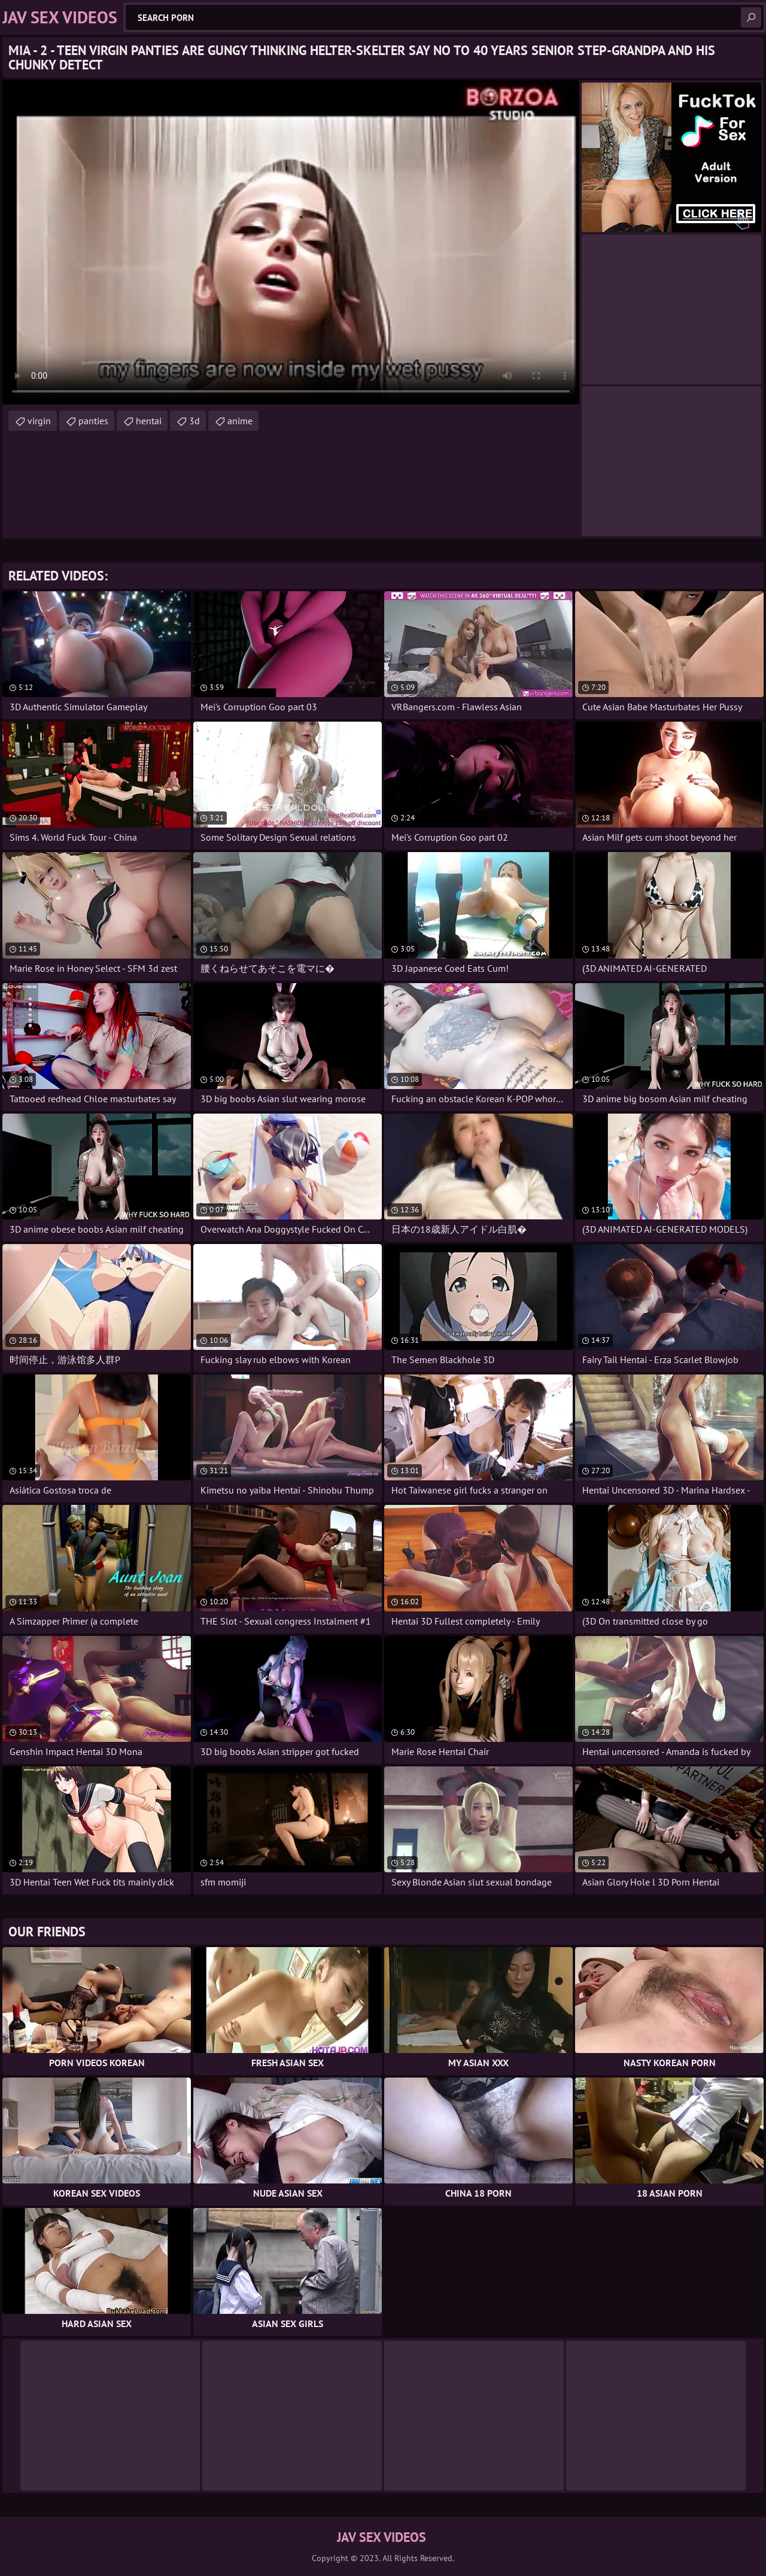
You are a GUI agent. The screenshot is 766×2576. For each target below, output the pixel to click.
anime (240, 421)
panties (93, 421)
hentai (149, 421)
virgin (39, 421)
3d (194, 421)
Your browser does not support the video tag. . (290, 242)
